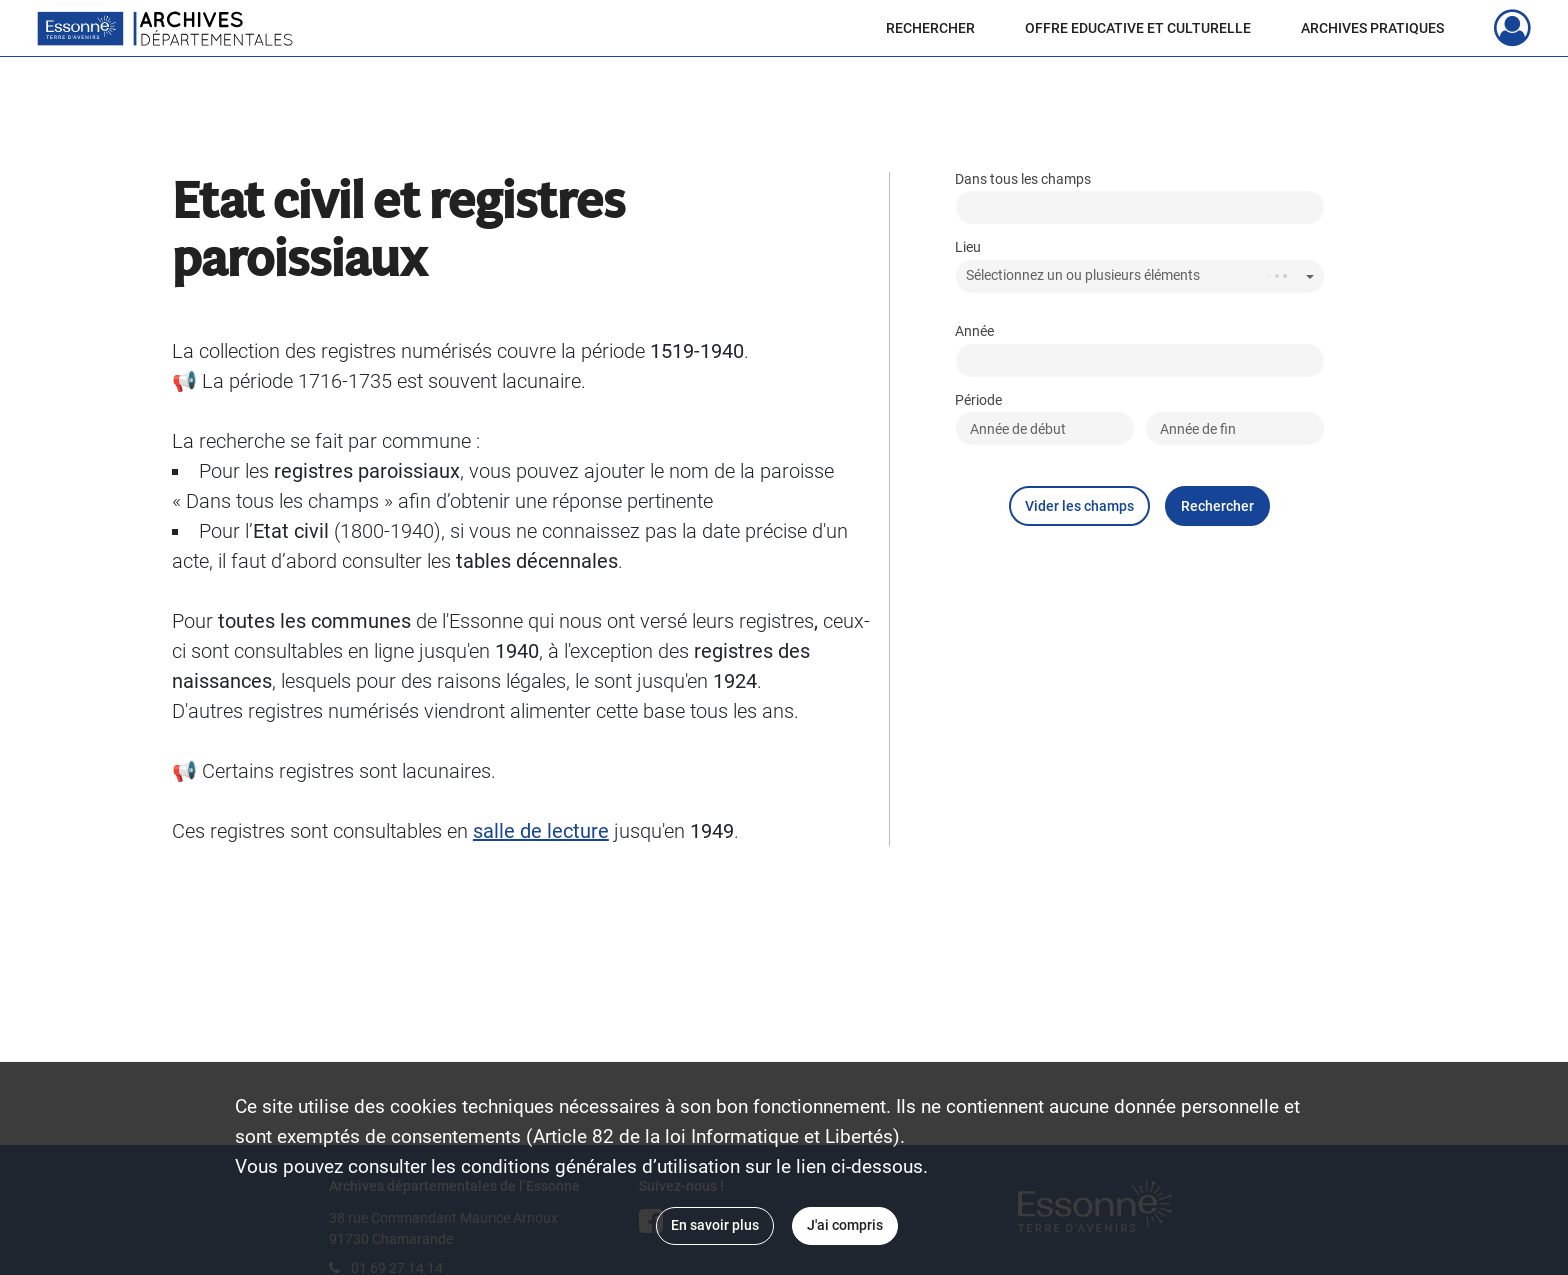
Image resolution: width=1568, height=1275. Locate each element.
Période (978, 400)
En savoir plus (715, 1225)
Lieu (968, 247)
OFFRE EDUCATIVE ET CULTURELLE (1138, 28)
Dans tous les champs (1023, 179)
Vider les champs (1079, 506)
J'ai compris (845, 1225)
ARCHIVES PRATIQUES (1372, 28)
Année (974, 331)
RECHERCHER (930, 28)
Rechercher (1217, 506)
